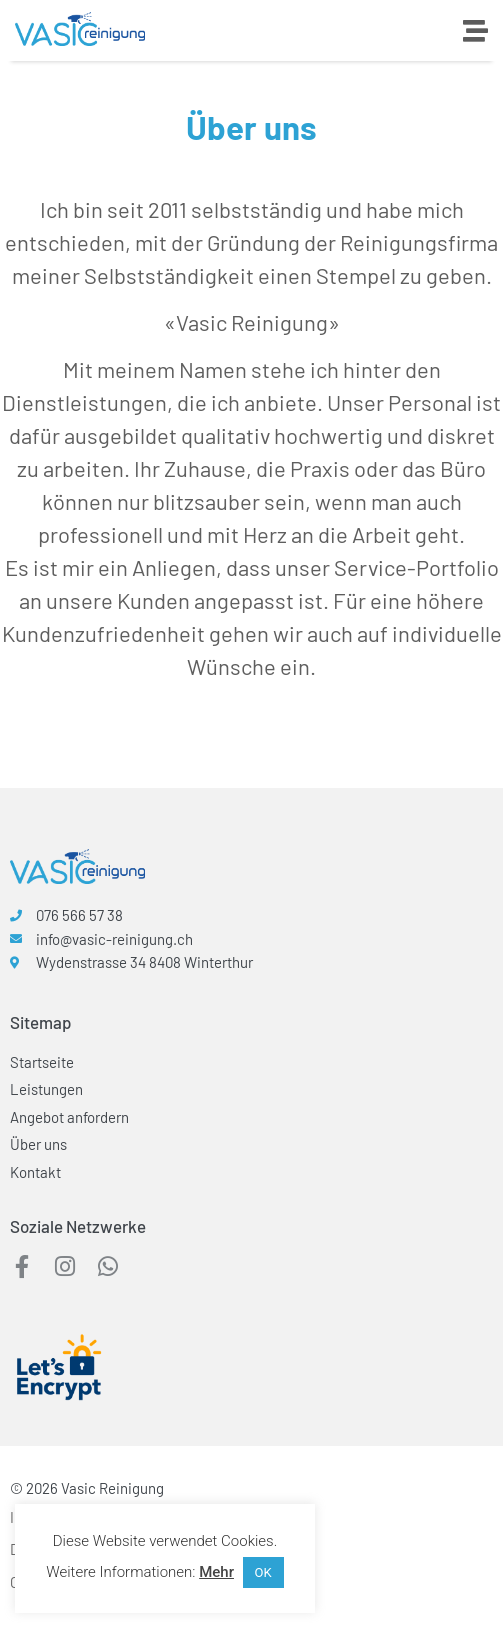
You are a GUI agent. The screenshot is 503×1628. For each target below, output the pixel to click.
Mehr (216, 1572)
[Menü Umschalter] (475, 30)
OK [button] (263, 1572)
